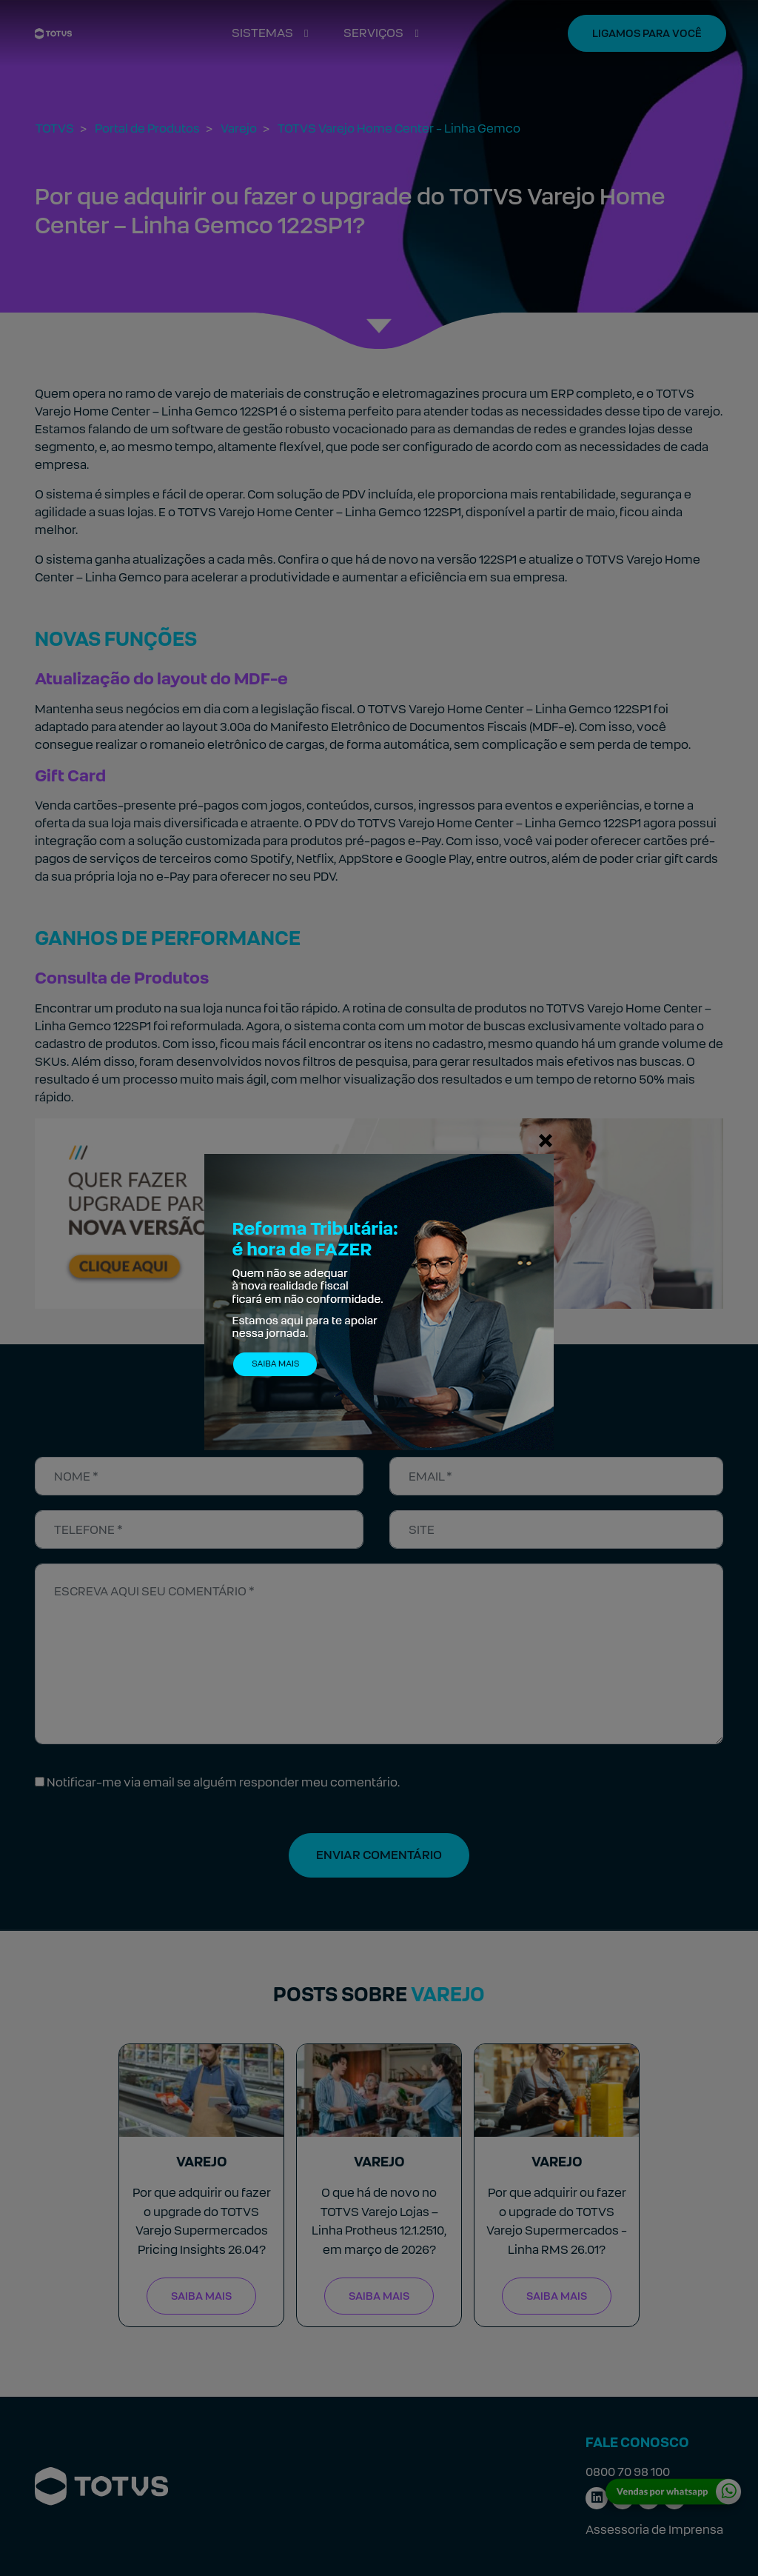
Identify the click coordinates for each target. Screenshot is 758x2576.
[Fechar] (546, 1140)
